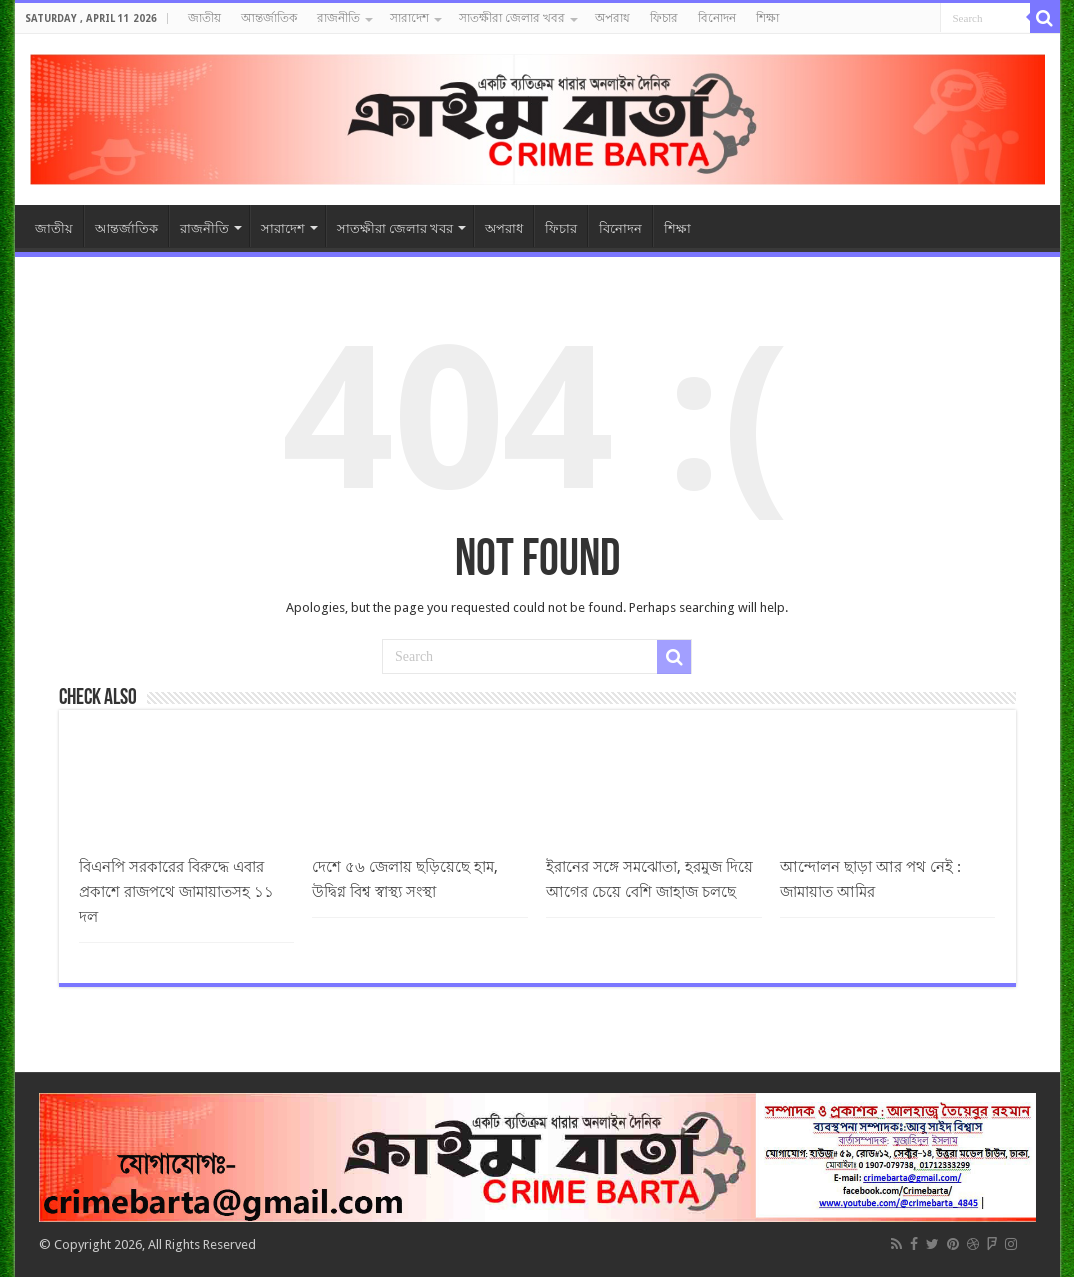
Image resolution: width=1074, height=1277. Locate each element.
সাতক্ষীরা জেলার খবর (512, 18)
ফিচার (664, 18)
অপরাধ (612, 18)
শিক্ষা (767, 18)
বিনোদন (717, 18)
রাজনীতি (338, 18)
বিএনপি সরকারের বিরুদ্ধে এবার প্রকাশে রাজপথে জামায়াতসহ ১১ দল (176, 892)
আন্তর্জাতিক (269, 18)
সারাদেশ (409, 18)
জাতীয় (204, 18)
